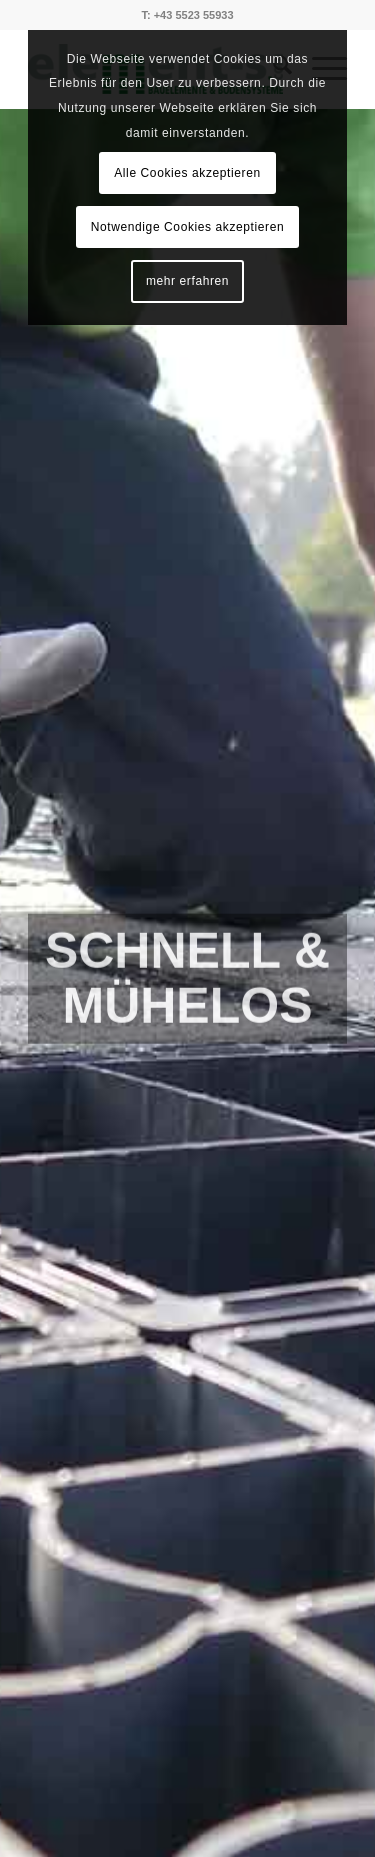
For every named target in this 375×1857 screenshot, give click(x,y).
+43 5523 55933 (194, 15)
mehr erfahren (187, 281)
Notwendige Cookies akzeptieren (187, 227)
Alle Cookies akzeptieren (187, 173)
